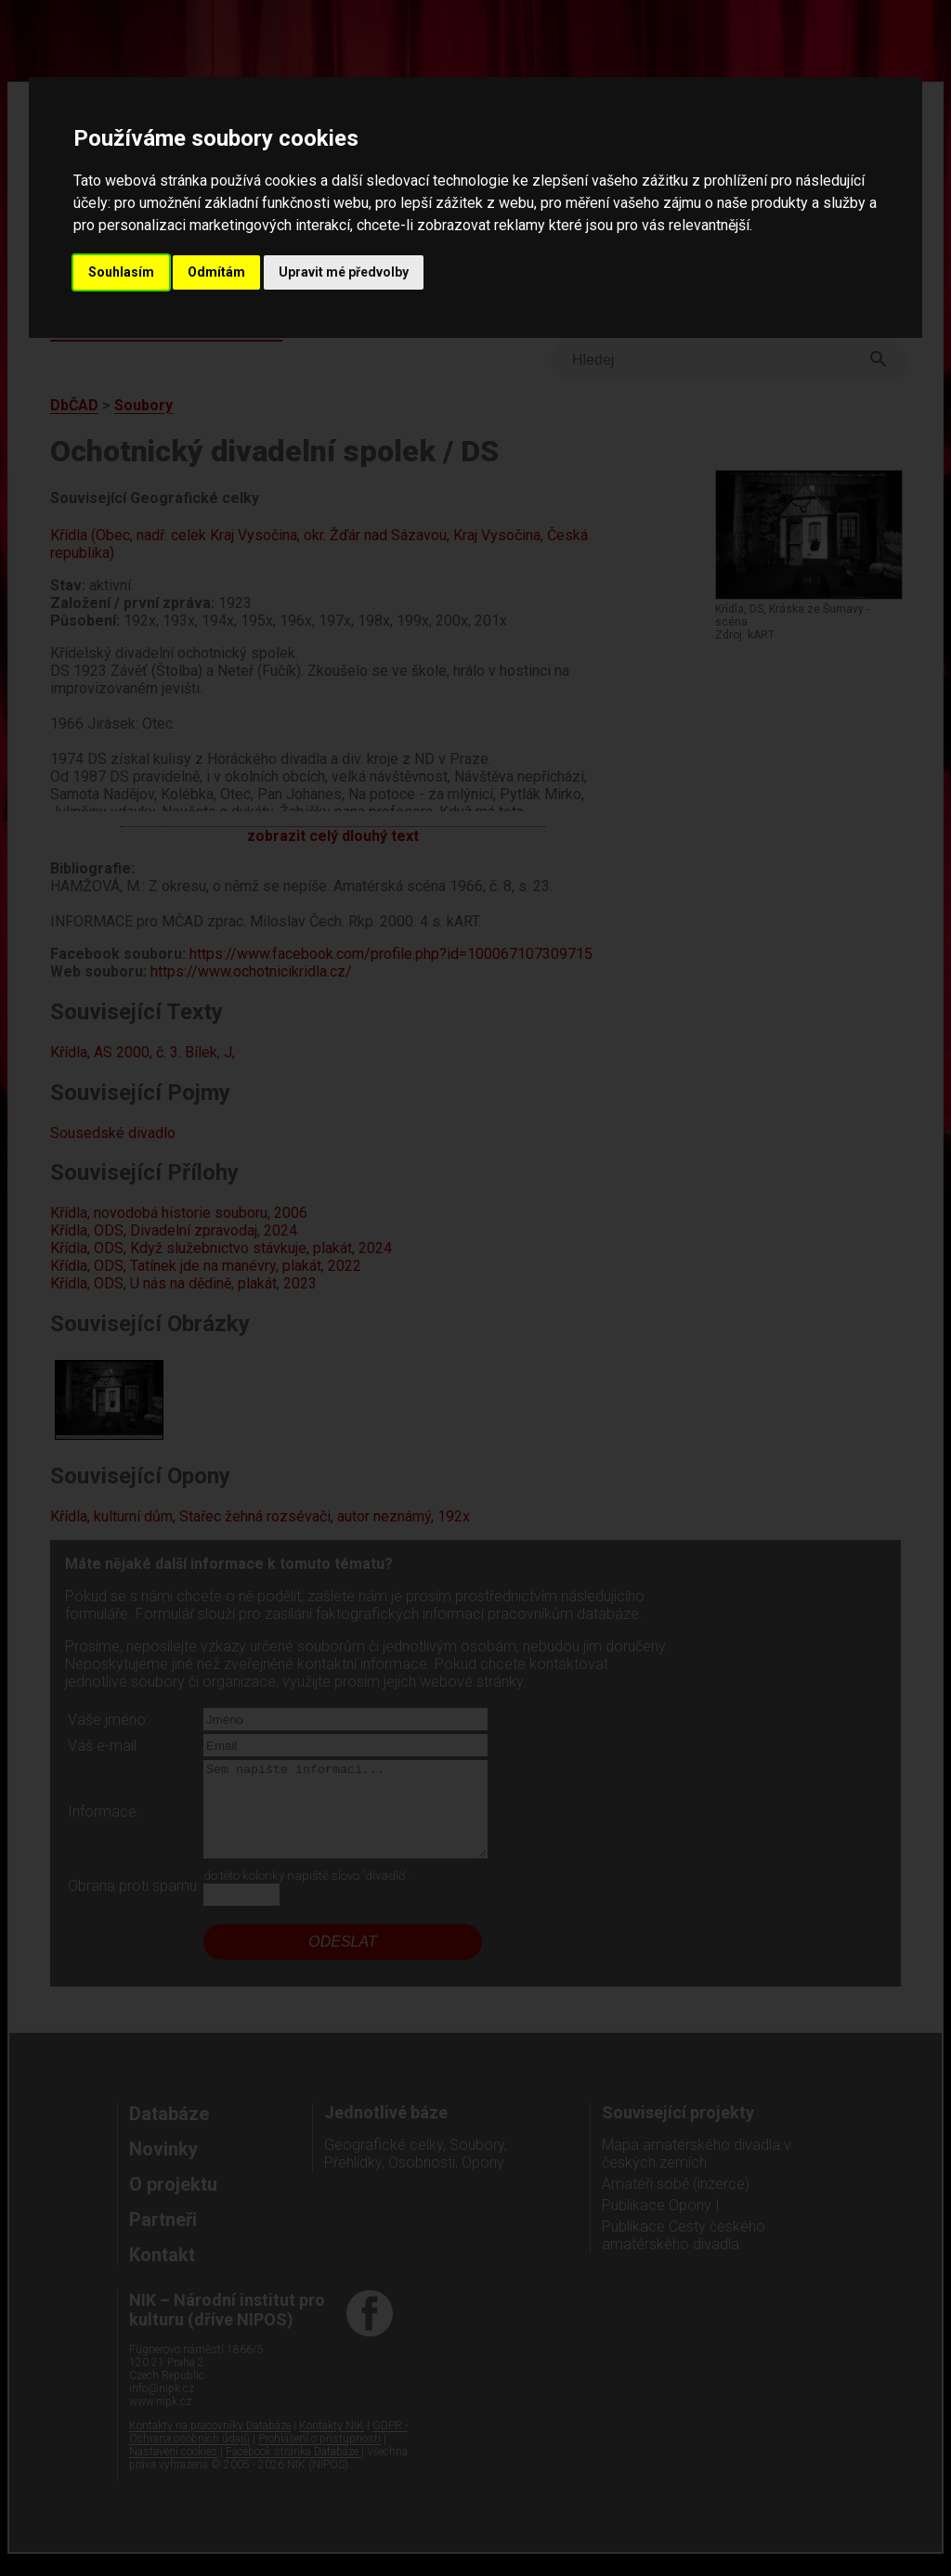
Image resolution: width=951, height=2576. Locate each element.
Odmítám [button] (216, 272)
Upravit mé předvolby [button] (344, 272)
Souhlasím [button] (121, 272)
